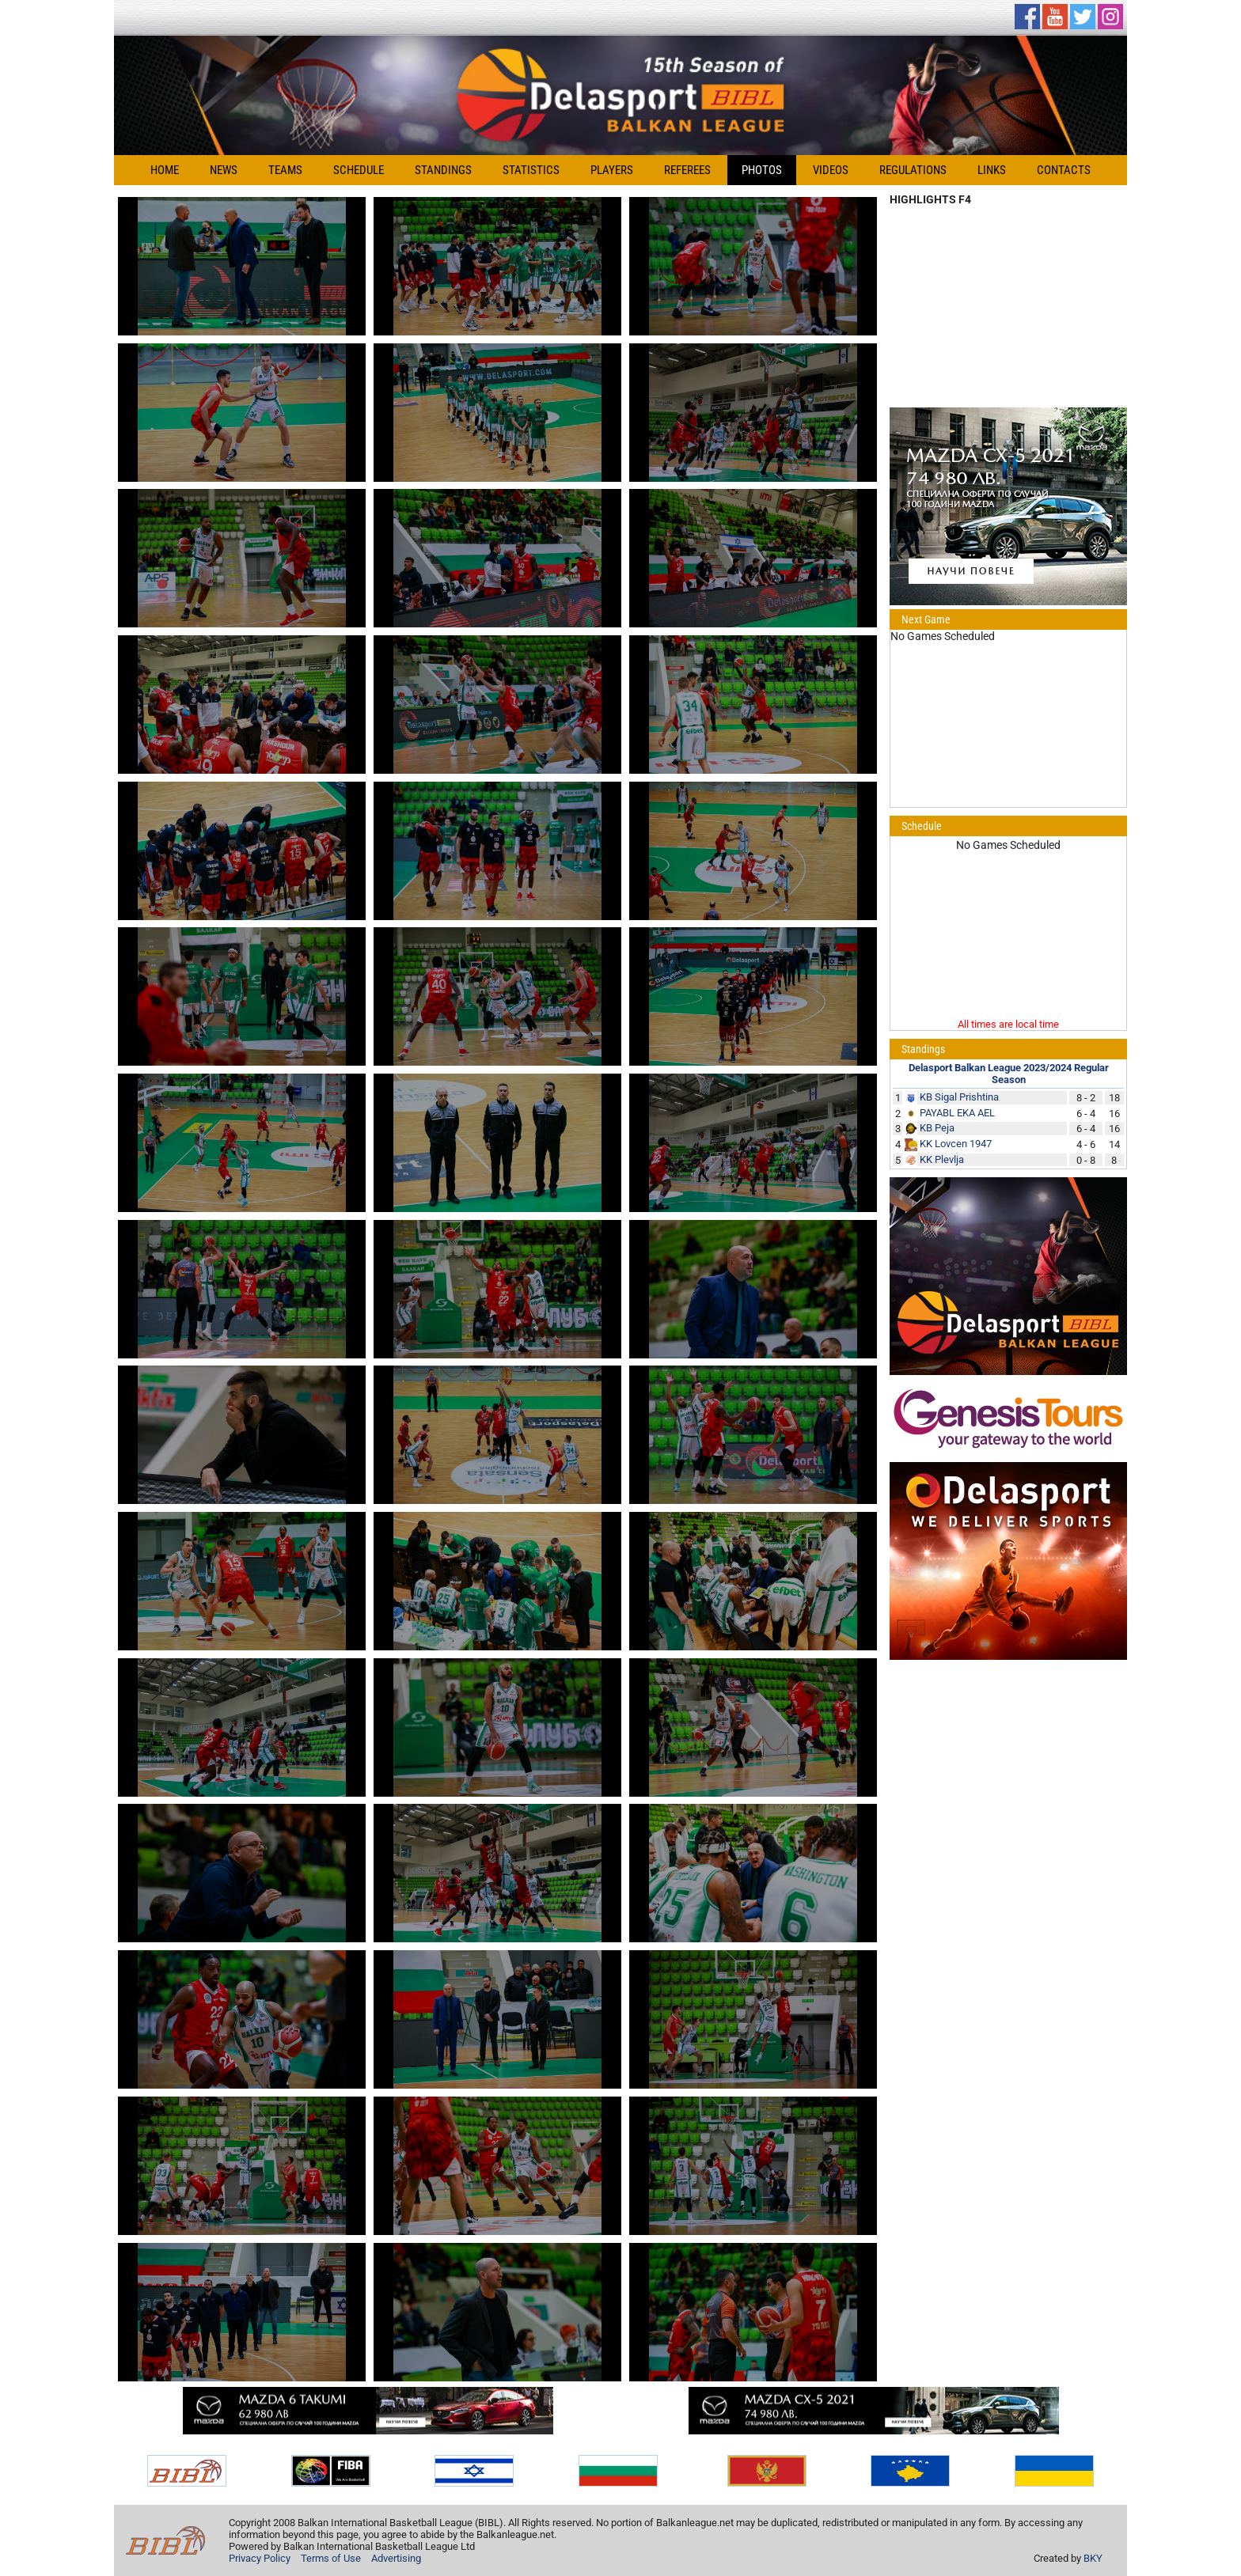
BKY (1093, 2558)
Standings (443, 170)
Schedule (358, 170)
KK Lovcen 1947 (956, 1144)
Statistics (531, 170)
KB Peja (937, 1128)
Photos (762, 170)
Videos (830, 170)
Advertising (396, 2558)
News (223, 170)
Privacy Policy (259, 2558)
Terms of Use (331, 2558)
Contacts (1064, 170)
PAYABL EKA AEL (957, 1113)
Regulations (913, 170)
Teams (285, 170)
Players (611, 170)
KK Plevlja (942, 1159)
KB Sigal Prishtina (959, 1097)
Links (991, 170)
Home (164, 170)
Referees (687, 170)
